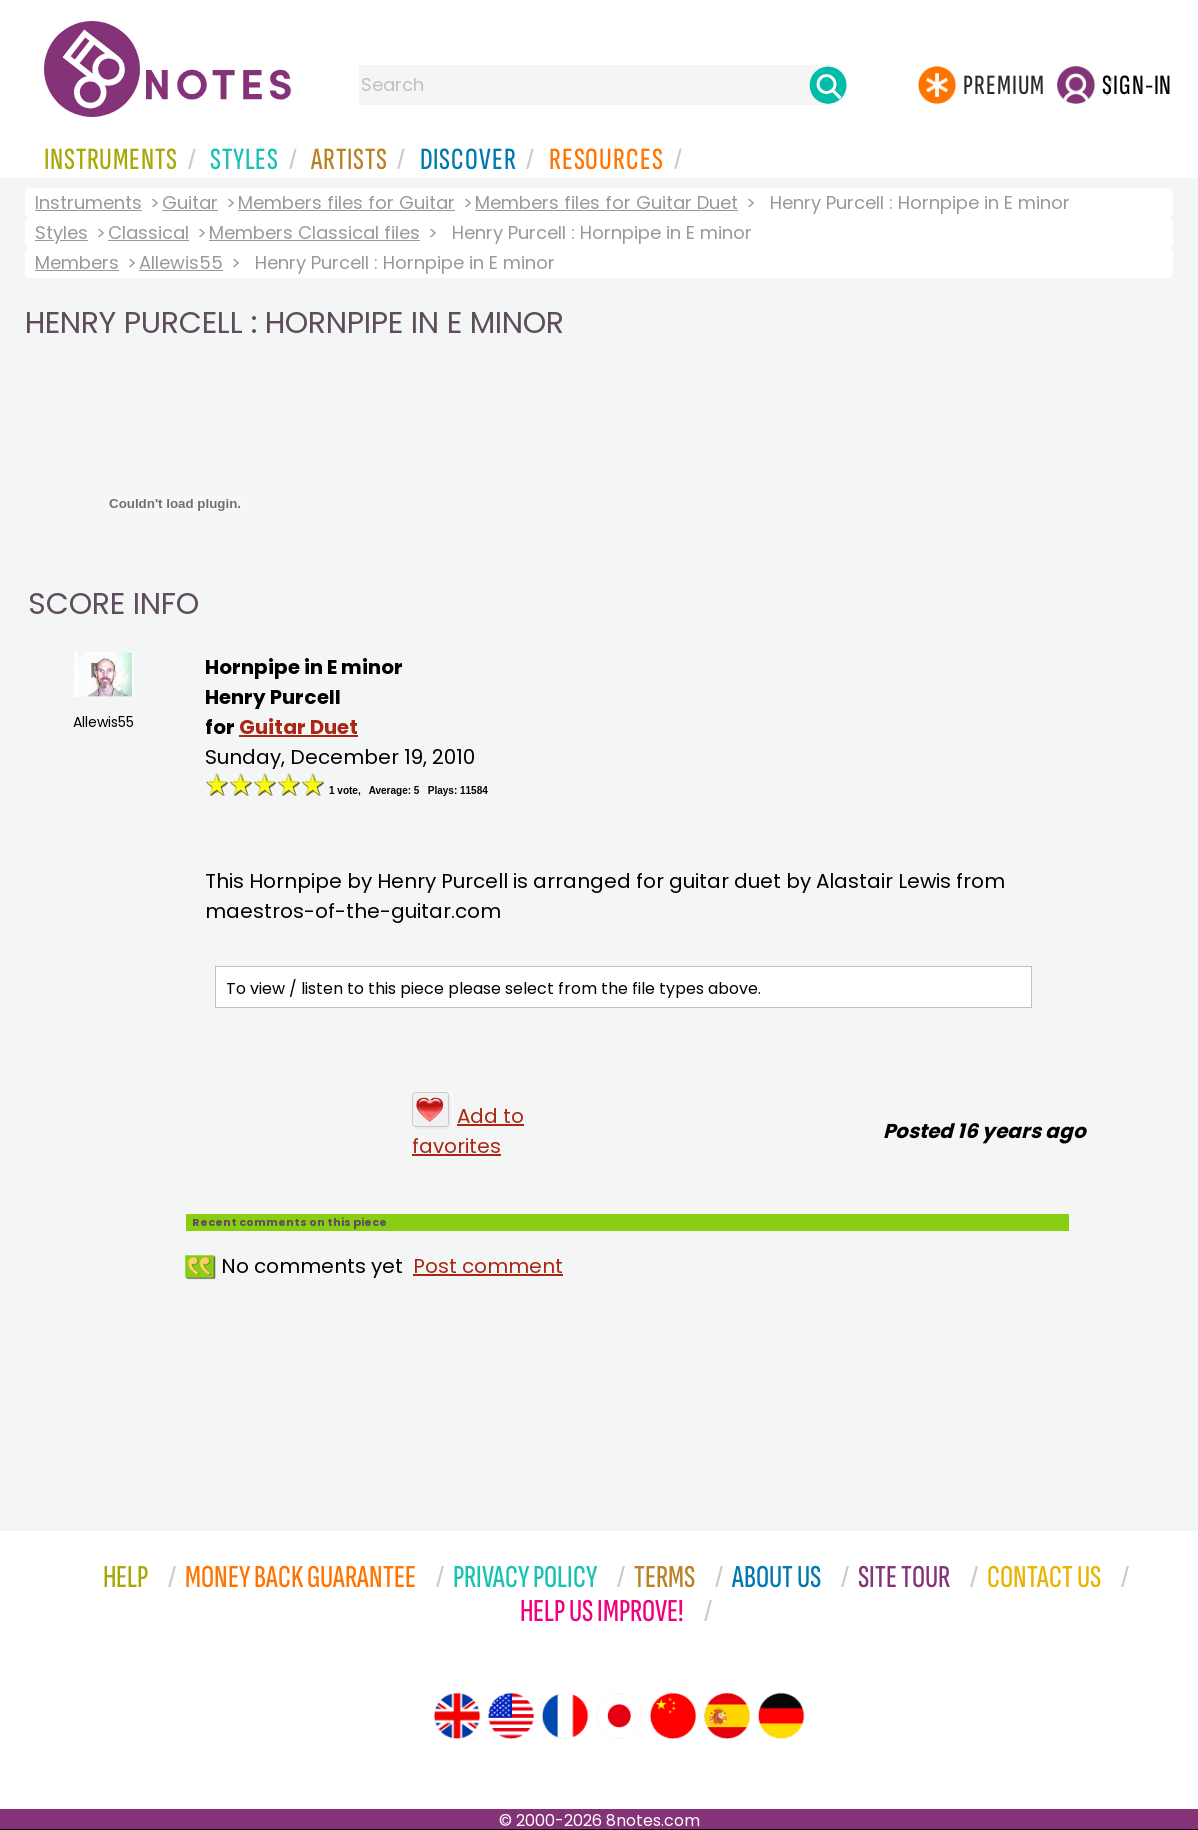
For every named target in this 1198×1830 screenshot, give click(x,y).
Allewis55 (181, 262)
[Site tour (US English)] (511, 1716)
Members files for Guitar (346, 202)
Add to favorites (468, 1131)
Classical (148, 232)
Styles (61, 232)
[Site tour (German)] (781, 1716)
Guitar (190, 202)
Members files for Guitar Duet (606, 202)
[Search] (828, 85)
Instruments (88, 202)
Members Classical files (314, 232)
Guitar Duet (298, 727)
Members (77, 262)
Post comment (488, 1266)
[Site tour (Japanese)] (619, 1716)
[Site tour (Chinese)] (673, 1716)
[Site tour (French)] (565, 1716)
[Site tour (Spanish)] (727, 1716)
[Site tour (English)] (457, 1716)
